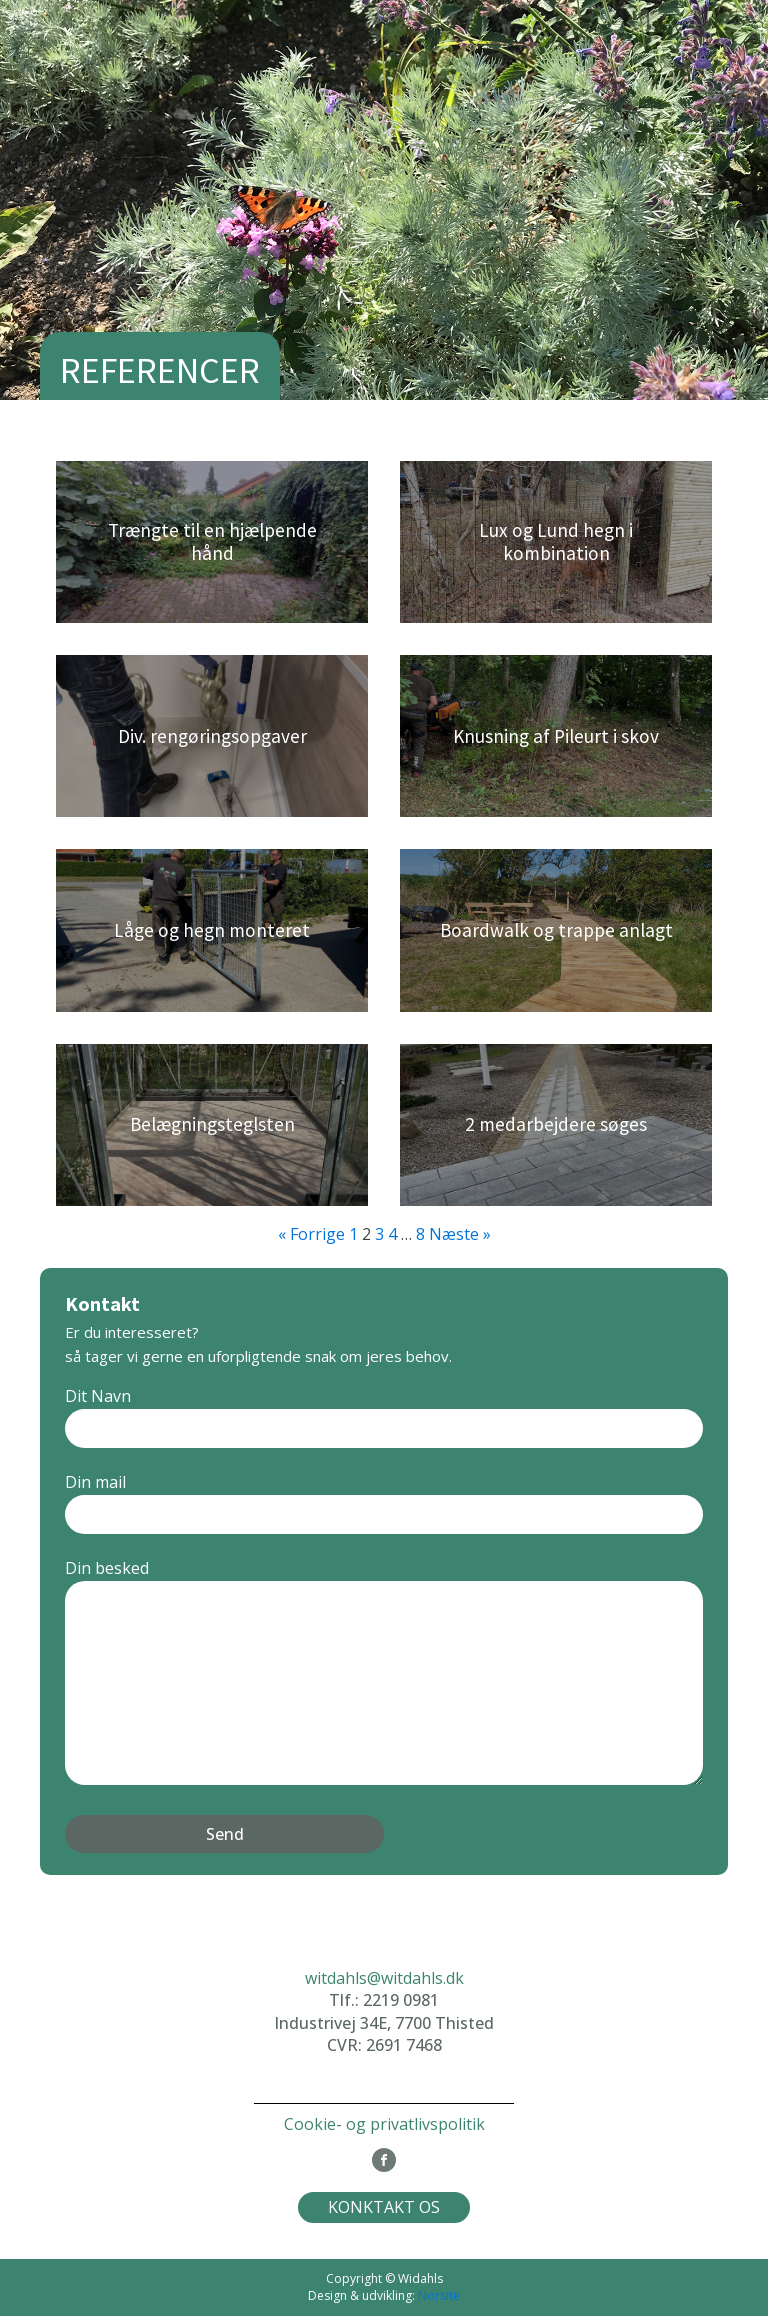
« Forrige (311, 1234)
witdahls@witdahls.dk (384, 1978)
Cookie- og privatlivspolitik (384, 2124)
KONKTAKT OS (384, 2207)
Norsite (439, 2295)
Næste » (460, 1234)
